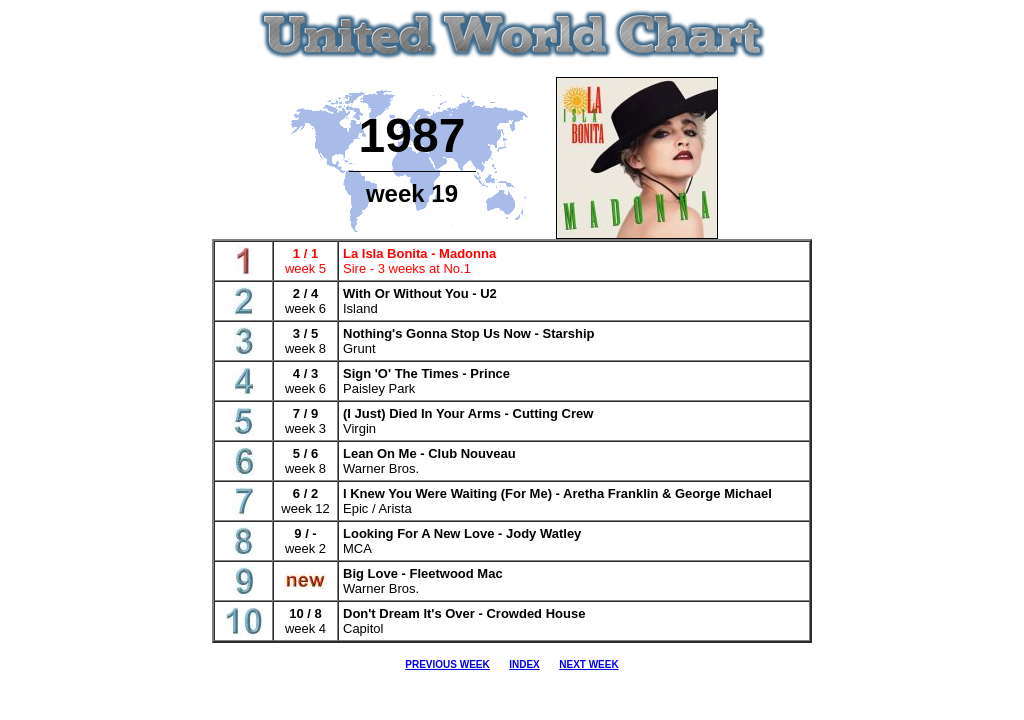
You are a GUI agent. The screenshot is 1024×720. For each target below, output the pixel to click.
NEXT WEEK (588, 664)
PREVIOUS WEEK (447, 664)
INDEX (524, 664)
